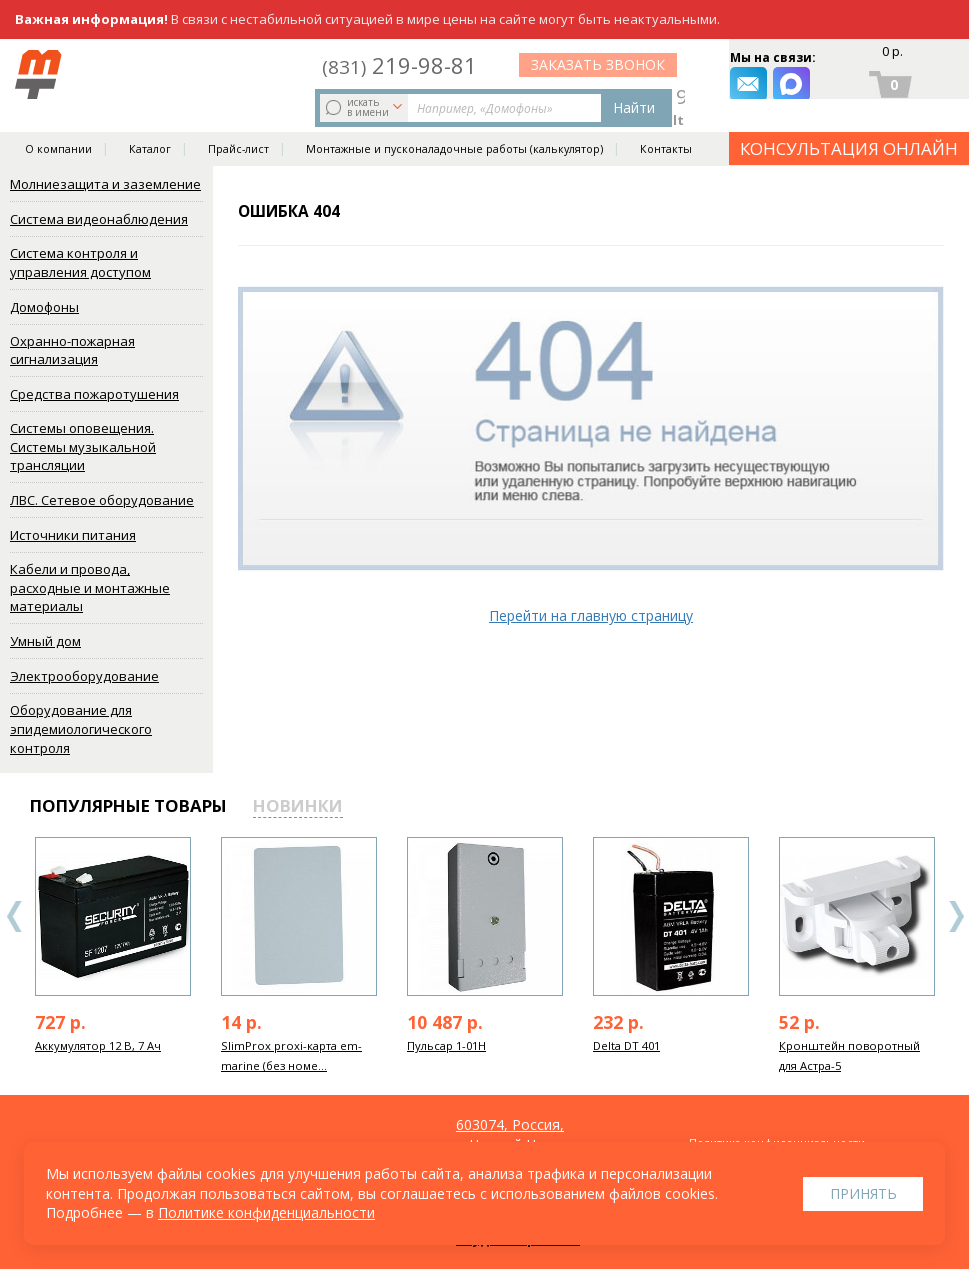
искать (193, 75)
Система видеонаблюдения (99, 219)
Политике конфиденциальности (266, 1212)
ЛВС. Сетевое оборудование (102, 500)
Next (956, 916)
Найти (457, 75)
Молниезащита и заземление (105, 184)
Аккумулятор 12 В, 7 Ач (98, 1045)
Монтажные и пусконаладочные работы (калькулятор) (454, 122)
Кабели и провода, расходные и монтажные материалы (90, 587)
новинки (298, 805)
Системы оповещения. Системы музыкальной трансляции (83, 446)
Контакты (666, 122)
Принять (863, 1193)
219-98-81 (587, 62)
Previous (15, 916)
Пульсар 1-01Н (446, 1045)
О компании (58, 122)
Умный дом (45, 641)
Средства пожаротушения (94, 394)
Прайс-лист (238, 122)
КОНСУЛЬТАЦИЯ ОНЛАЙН (849, 121)
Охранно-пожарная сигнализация (72, 350)
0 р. (890, 56)
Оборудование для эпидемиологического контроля (81, 728)
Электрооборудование (84, 676)
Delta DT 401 (626, 1045)
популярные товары (128, 805)
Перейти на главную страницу (591, 615)
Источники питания (73, 535)
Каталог (150, 122)
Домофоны (44, 307)
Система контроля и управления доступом (80, 262)
